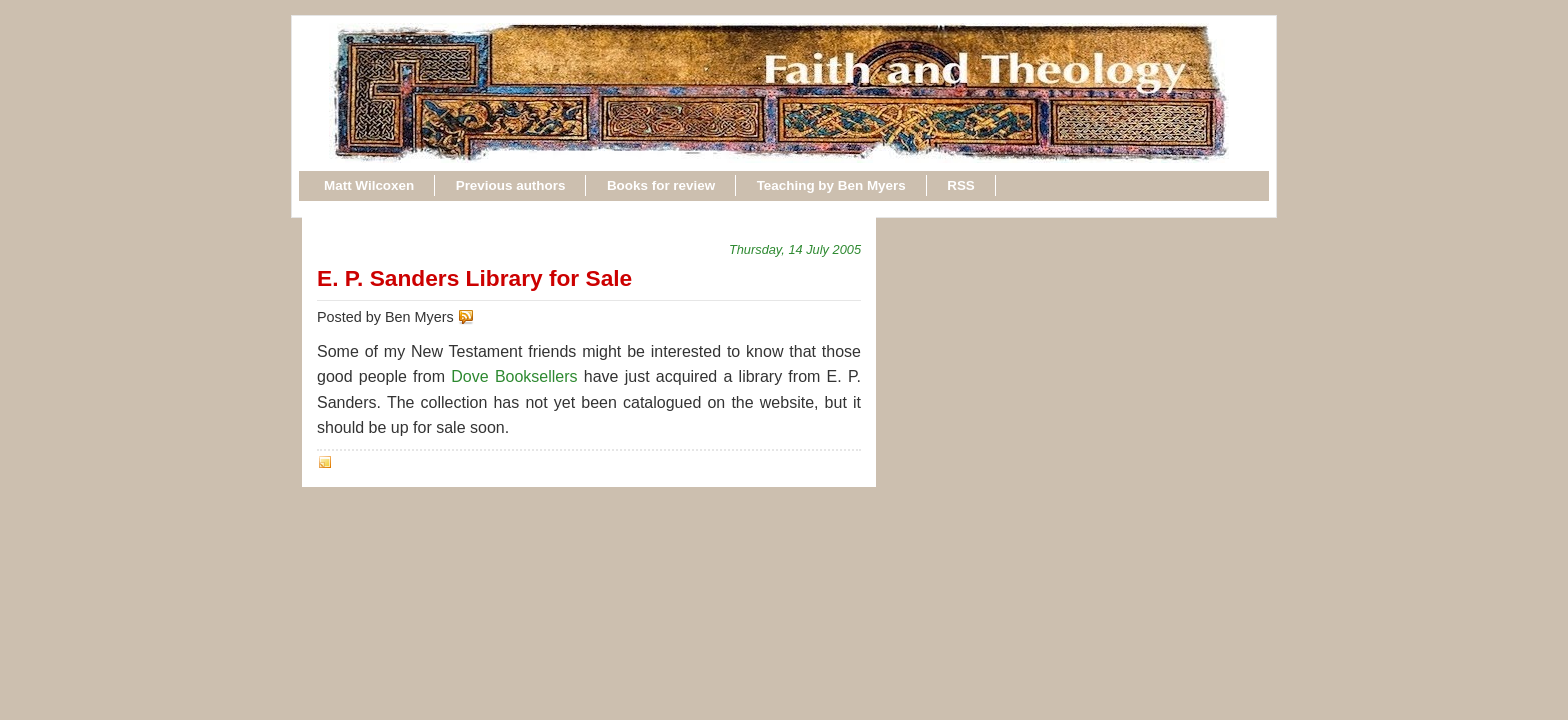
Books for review (661, 185)
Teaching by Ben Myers (831, 185)
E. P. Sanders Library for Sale (474, 278)
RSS (961, 185)
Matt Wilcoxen (369, 185)
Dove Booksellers (514, 376)
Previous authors (511, 185)
